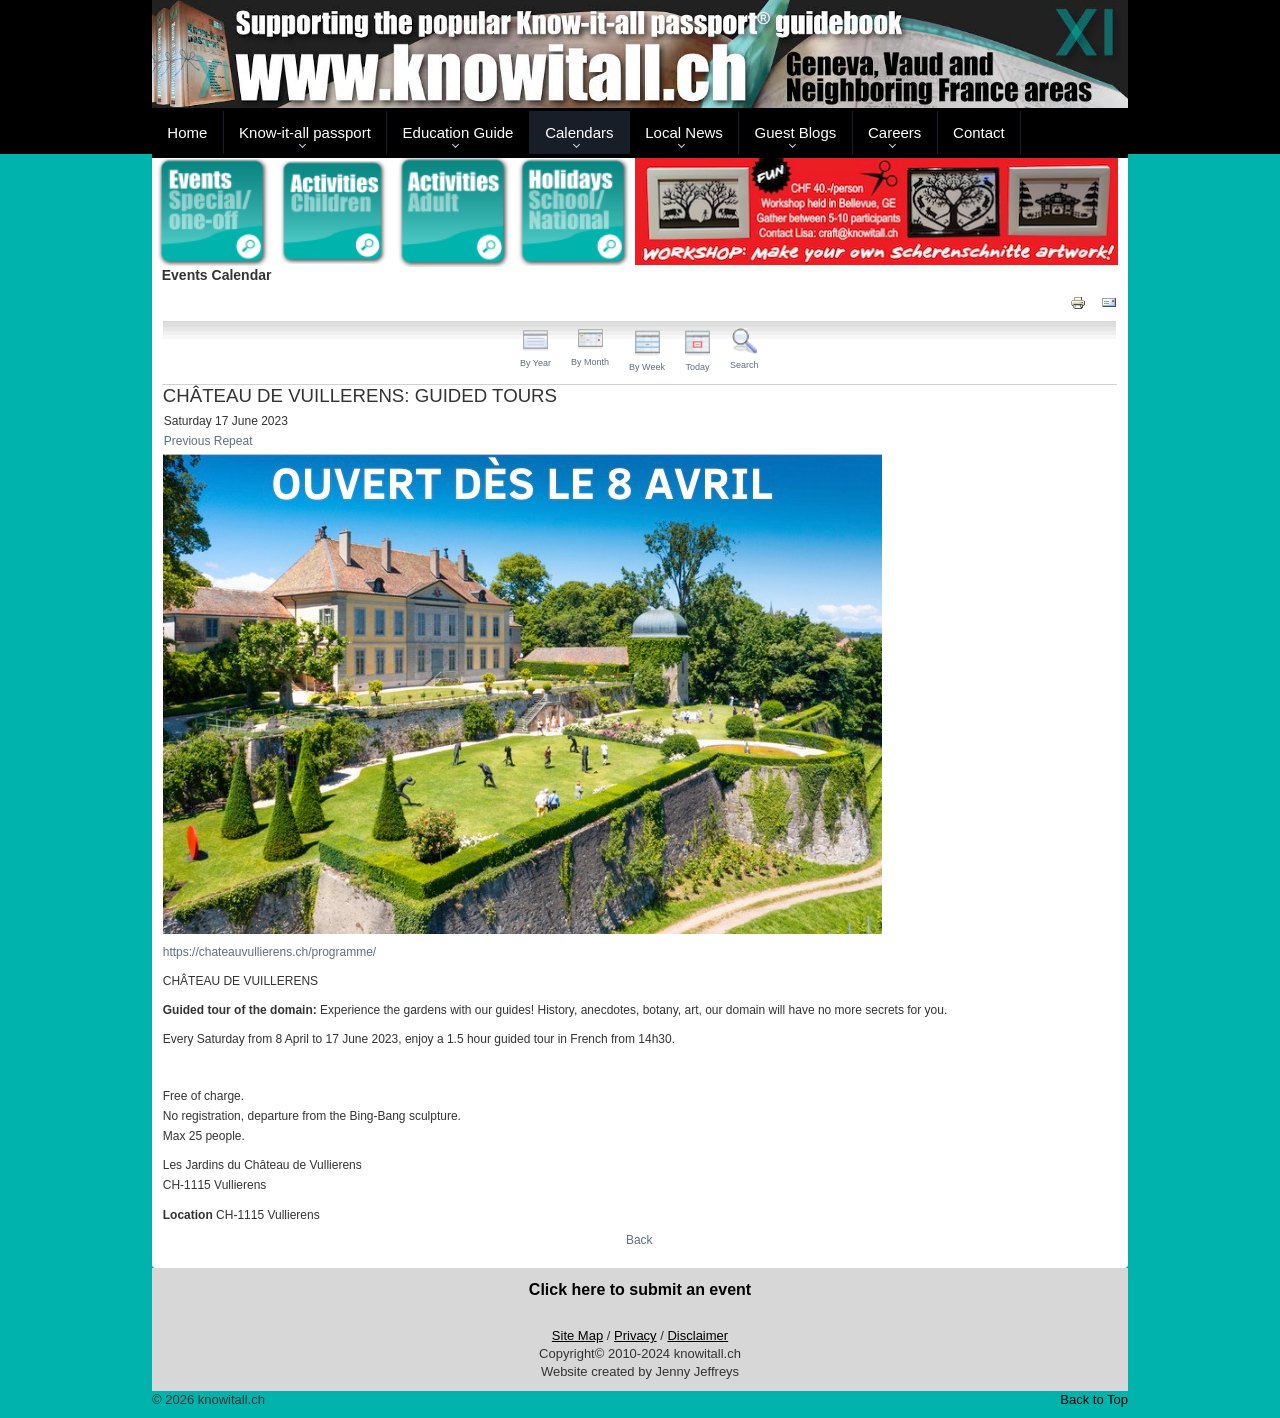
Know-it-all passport (305, 132)
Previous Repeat (208, 441)
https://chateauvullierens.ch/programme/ (269, 952)
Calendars (579, 132)
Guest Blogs (796, 132)
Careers (894, 132)
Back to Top (1094, 1399)
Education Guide (458, 132)
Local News (684, 132)
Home (187, 132)
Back (639, 1240)
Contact (979, 132)
